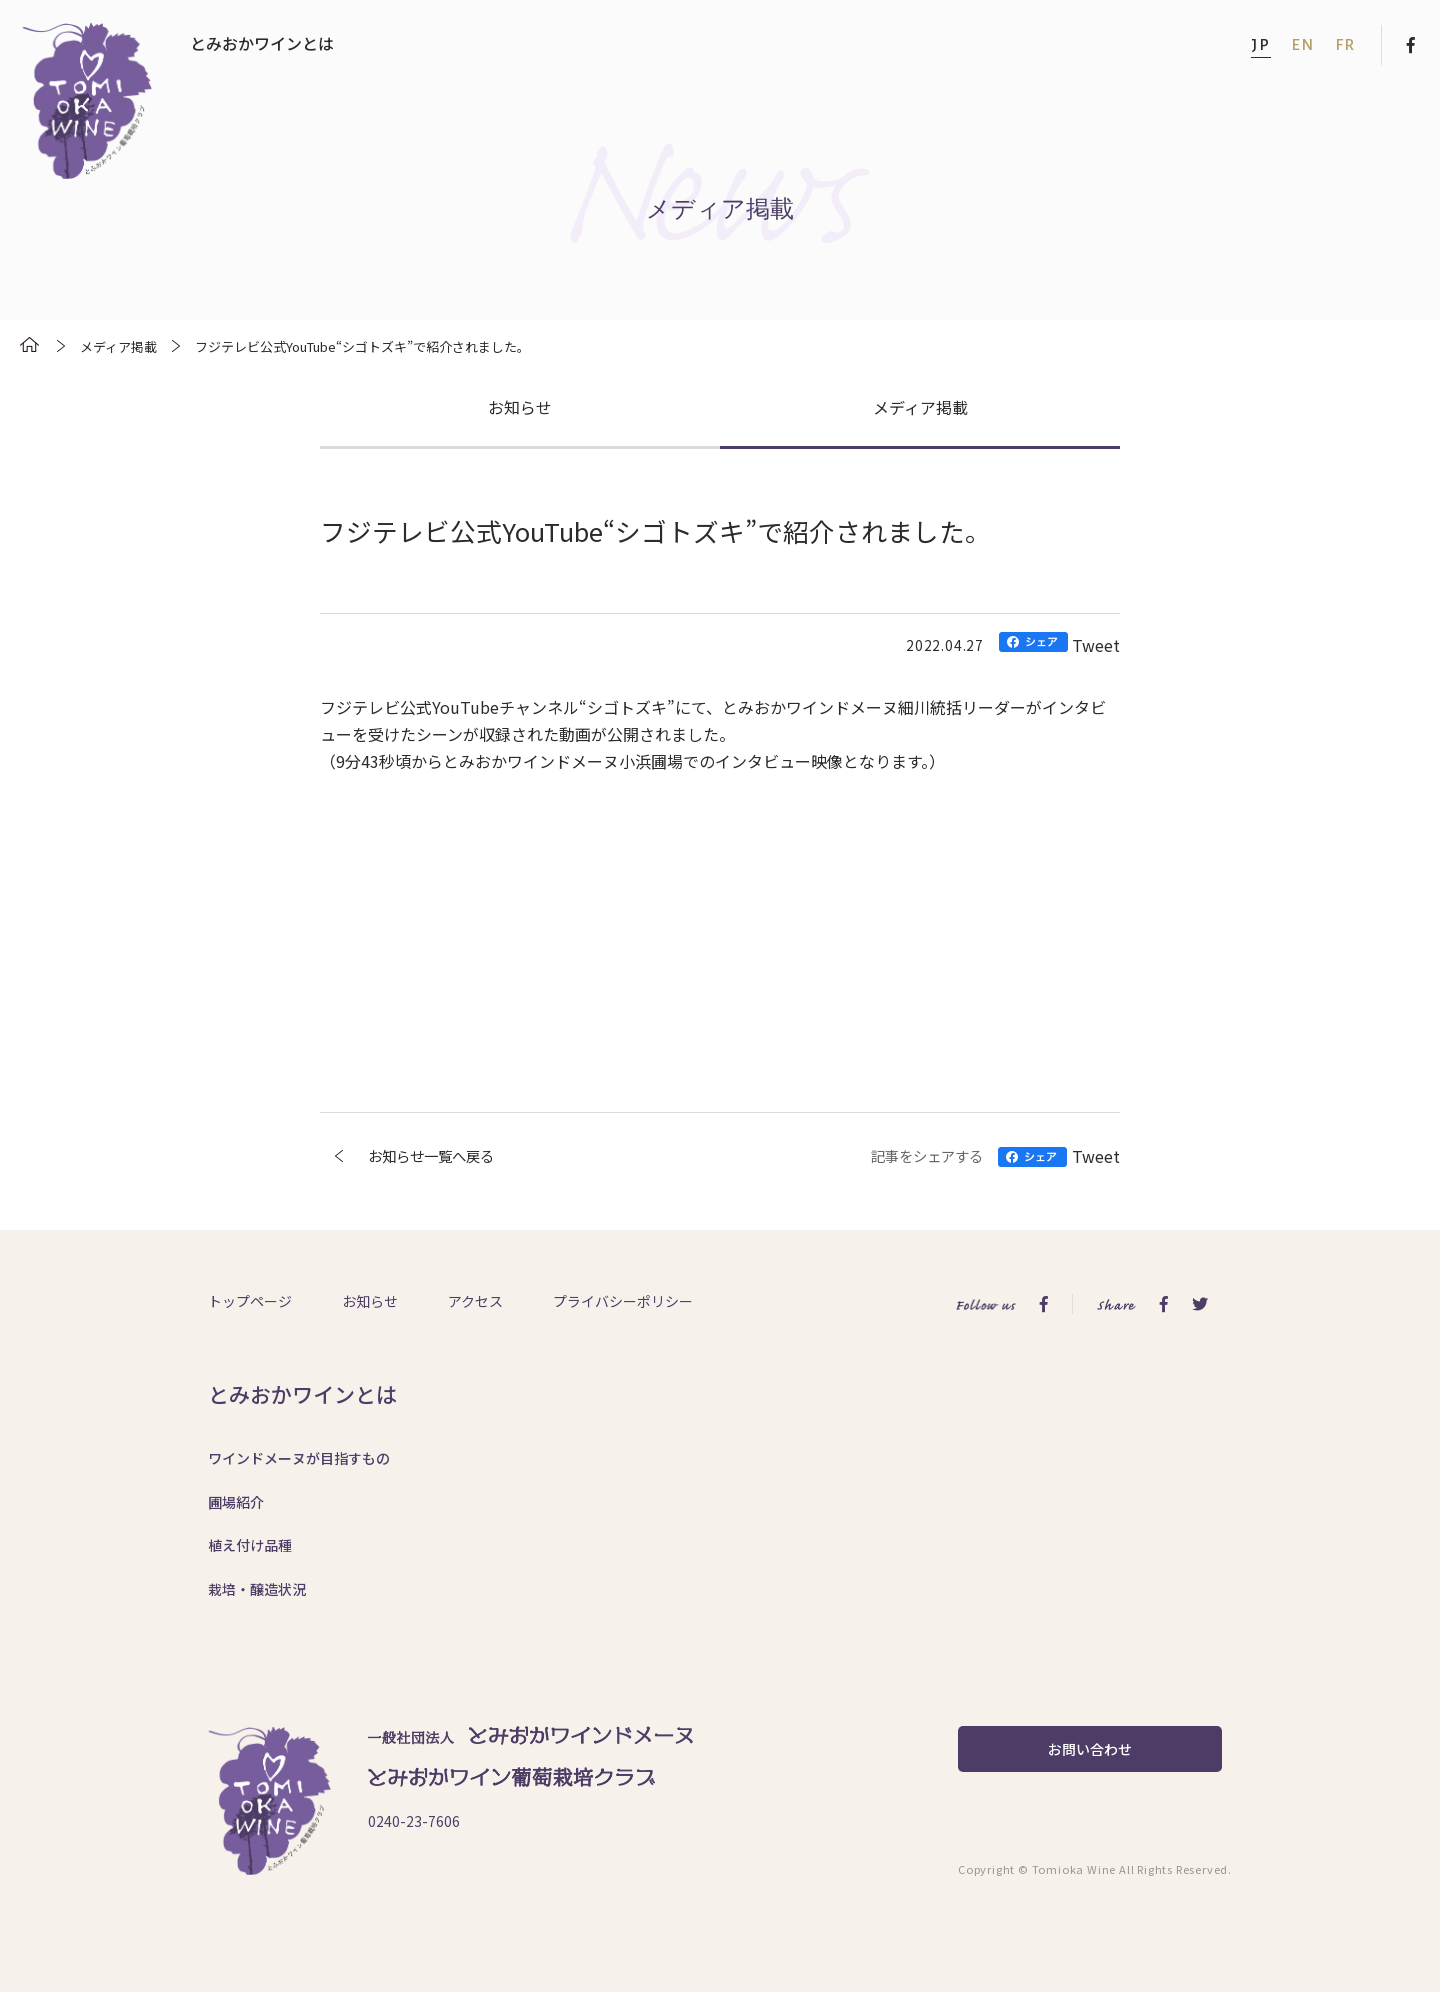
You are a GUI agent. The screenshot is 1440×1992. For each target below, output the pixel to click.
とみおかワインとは (262, 43)
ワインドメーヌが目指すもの (299, 1458)
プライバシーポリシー (623, 1301)
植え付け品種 (250, 1545)
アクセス (475, 1301)
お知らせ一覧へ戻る (407, 1155)
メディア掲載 (920, 407)
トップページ (250, 1301)
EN (1303, 44)
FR (1345, 44)
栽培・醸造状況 (257, 1589)
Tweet (1096, 645)
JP (1260, 44)
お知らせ (520, 407)
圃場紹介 (236, 1502)
